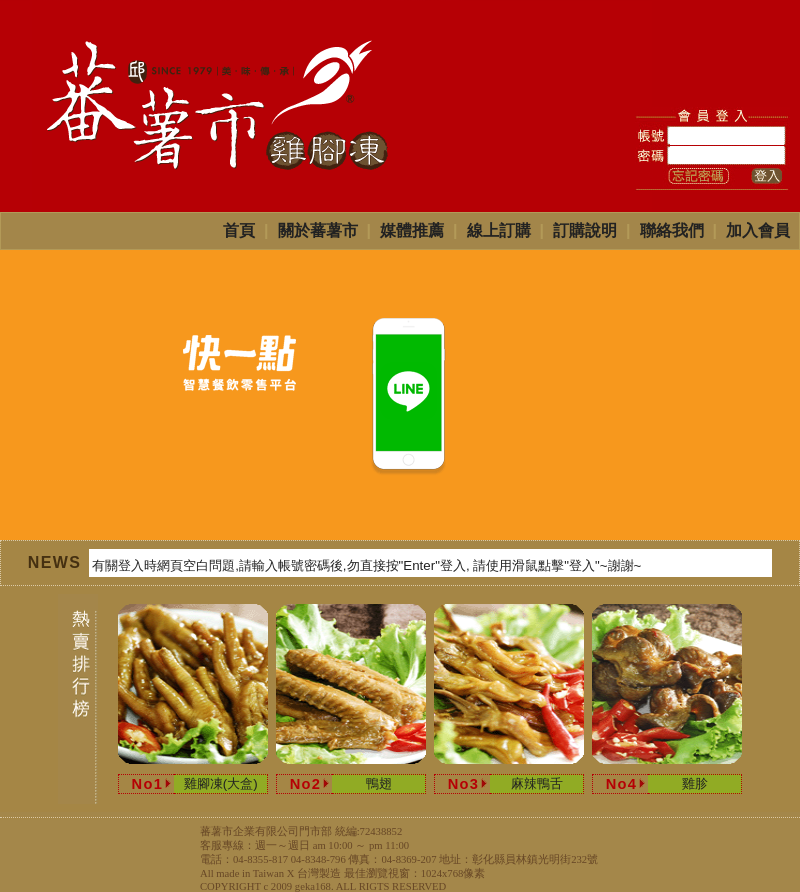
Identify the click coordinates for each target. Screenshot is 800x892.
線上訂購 (499, 230)
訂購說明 (585, 230)
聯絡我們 (672, 230)
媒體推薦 (412, 230)
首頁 (239, 230)
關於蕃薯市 (318, 230)
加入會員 (758, 230)
